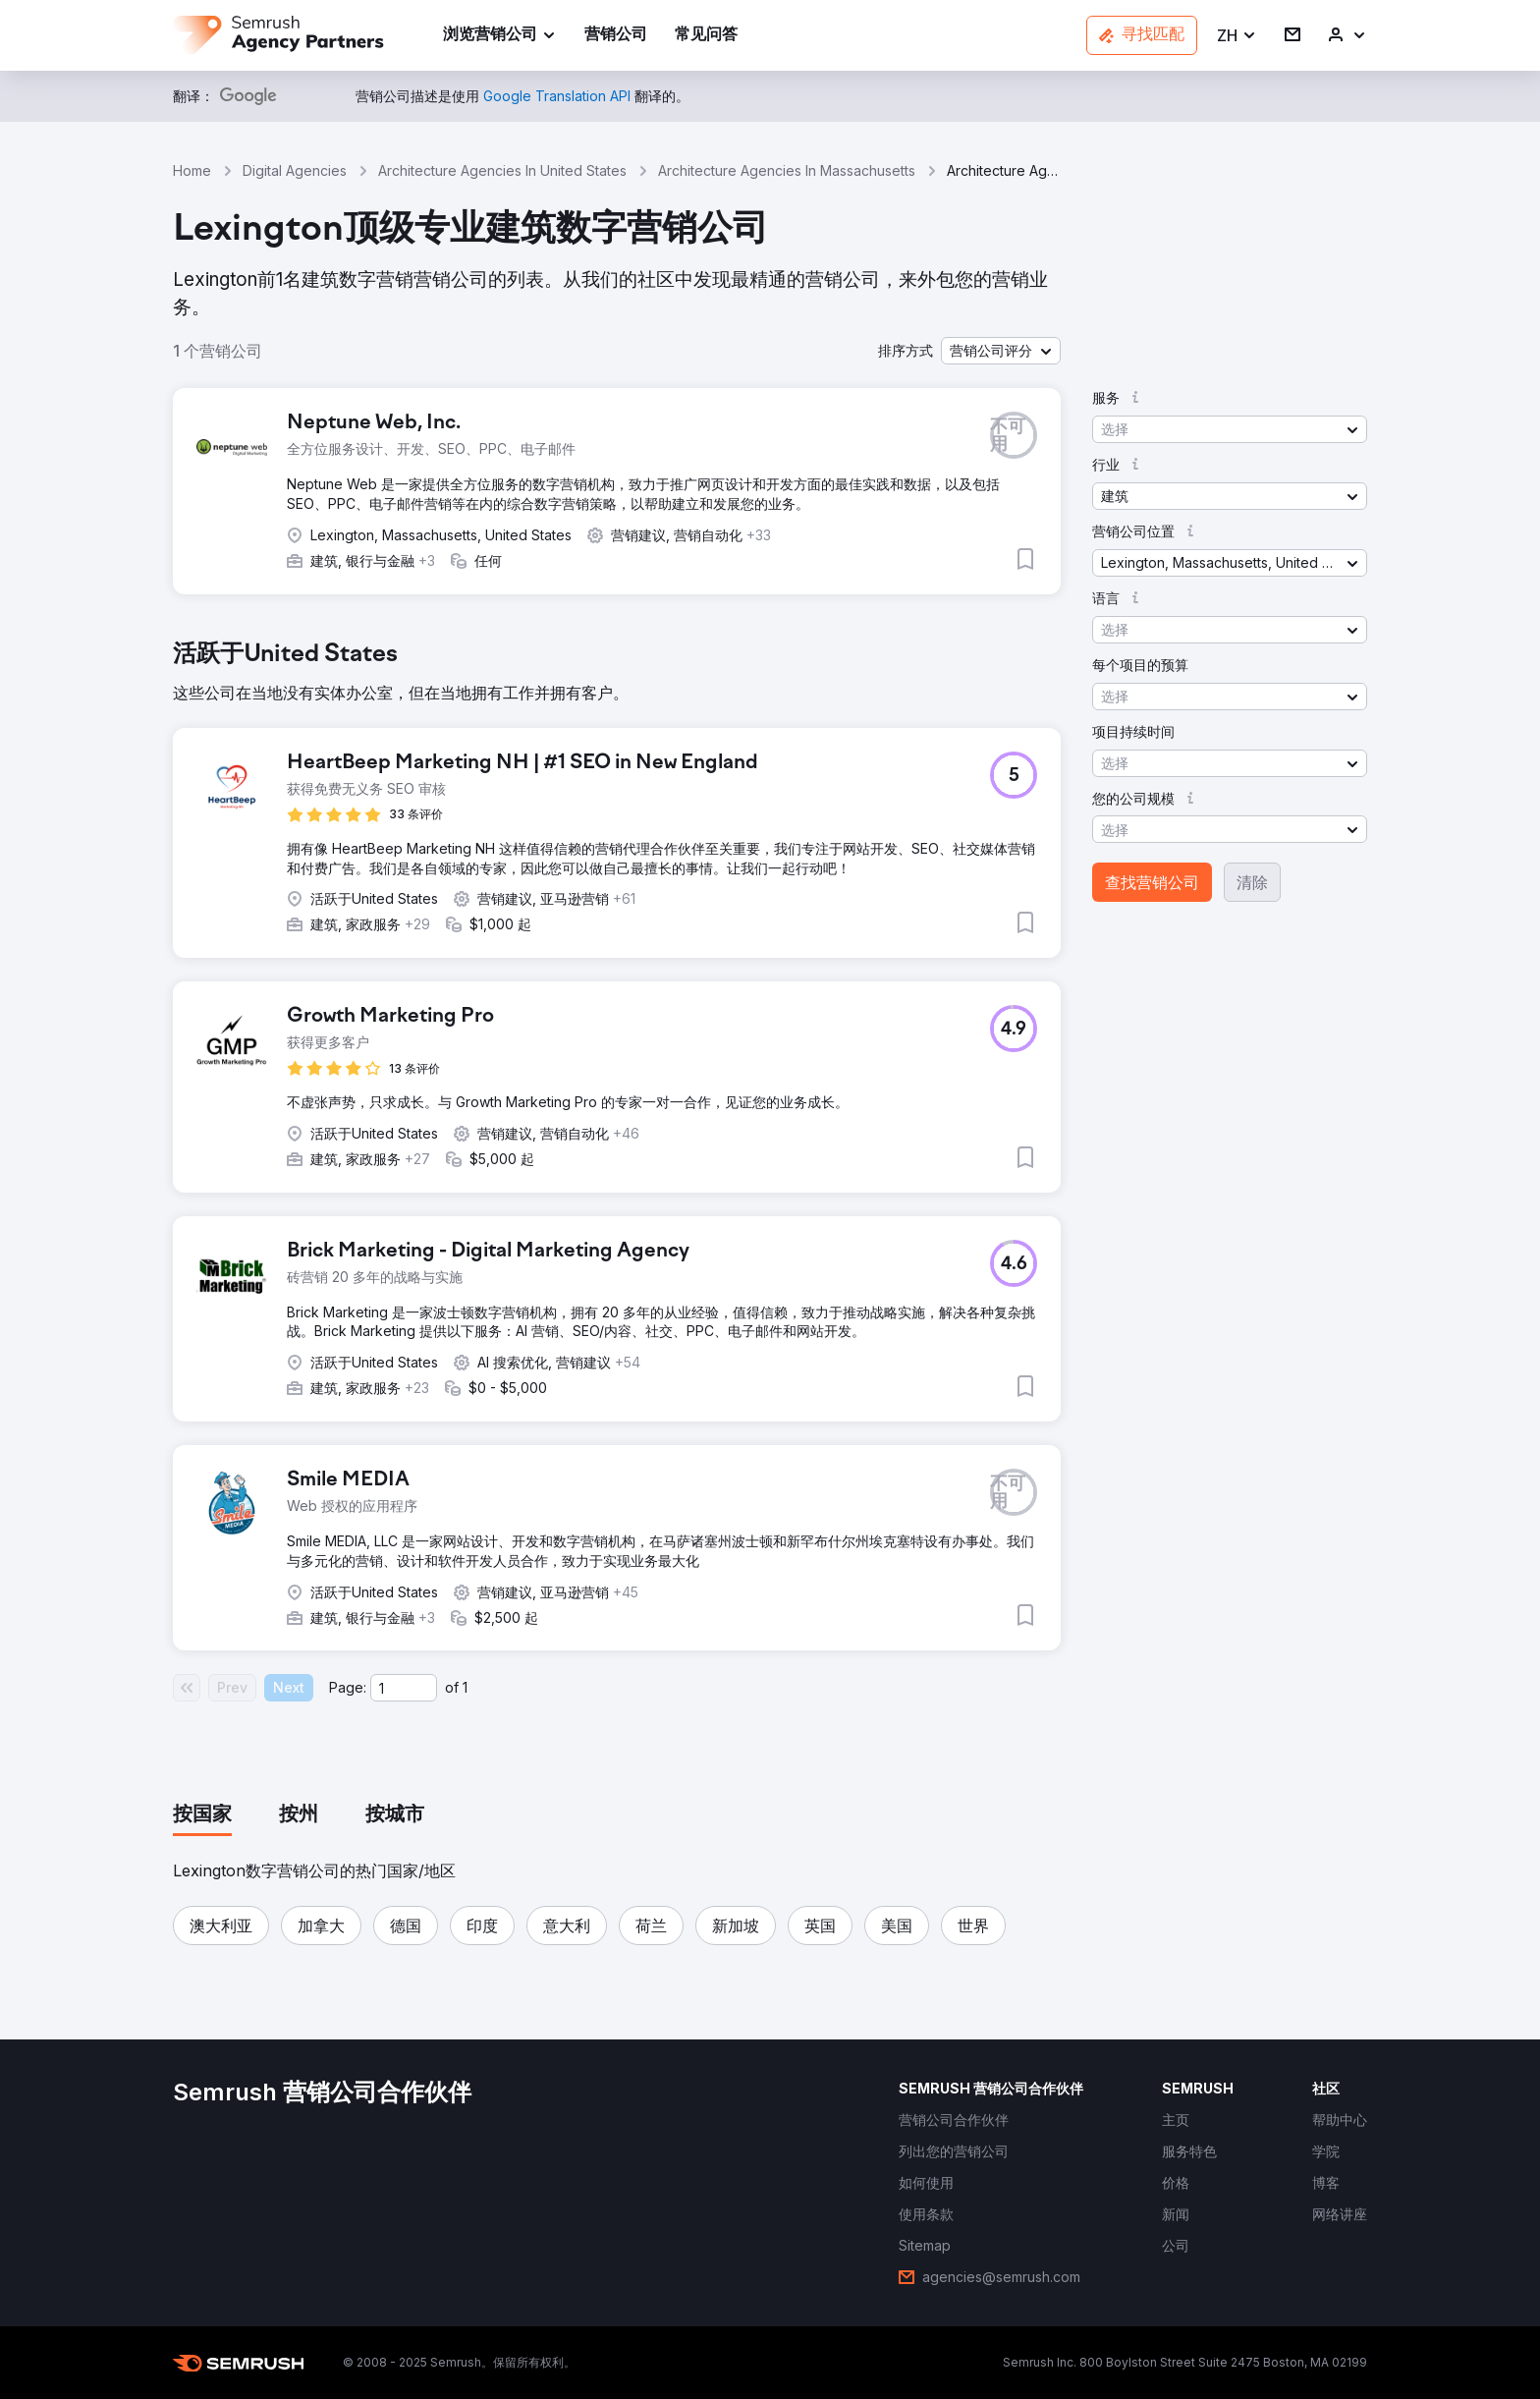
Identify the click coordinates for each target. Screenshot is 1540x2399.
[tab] (202, 1815)
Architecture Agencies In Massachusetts (786, 170)
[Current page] (403, 1688)
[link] (615, 36)
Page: (347, 1687)
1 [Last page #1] (465, 1687)
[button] (1237, 36)
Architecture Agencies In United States (502, 170)
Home (192, 170)
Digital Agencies (295, 170)
